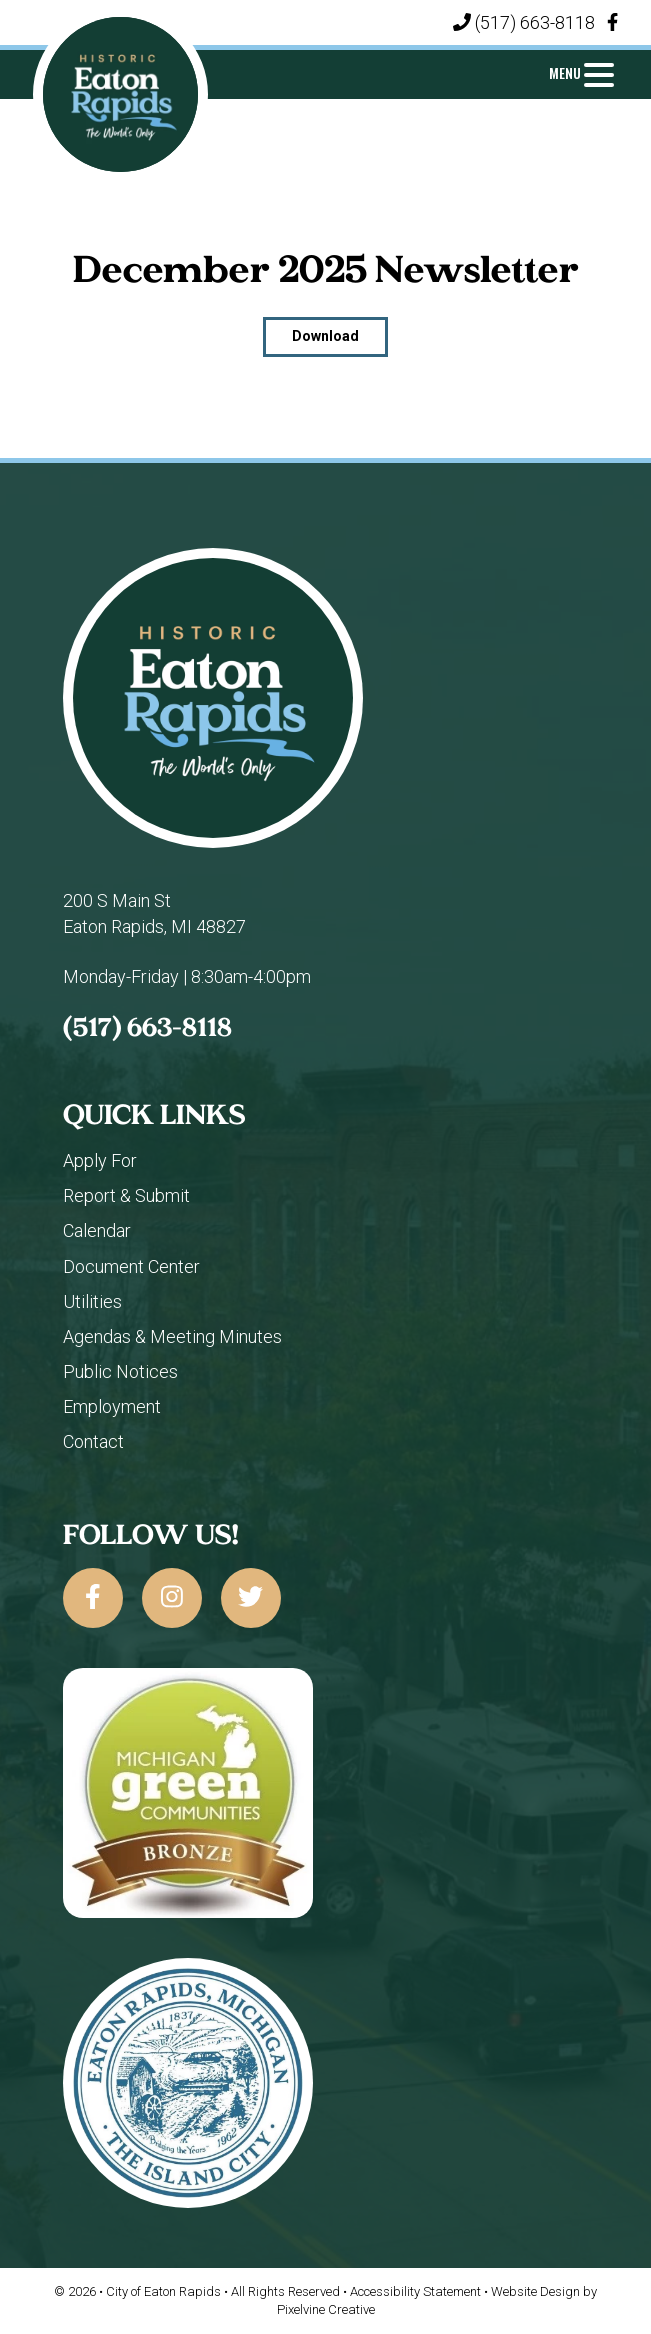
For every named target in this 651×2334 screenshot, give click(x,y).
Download (325, 336)
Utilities (92, 1301)
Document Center (131, 1266)
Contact (93, 1441)
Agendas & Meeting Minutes (172, 1336)
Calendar (97, 1230)
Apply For (100, 1160)
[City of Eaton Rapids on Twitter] (251, 1598)
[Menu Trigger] (581, 72)
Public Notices (120, 1371)
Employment (112, 1406)
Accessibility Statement (417, 2291)
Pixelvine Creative (326, 2309)
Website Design (537, 2291)
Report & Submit (126, 1195)
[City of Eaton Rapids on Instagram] (172, 1598)
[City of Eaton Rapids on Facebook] (93, 1598)
